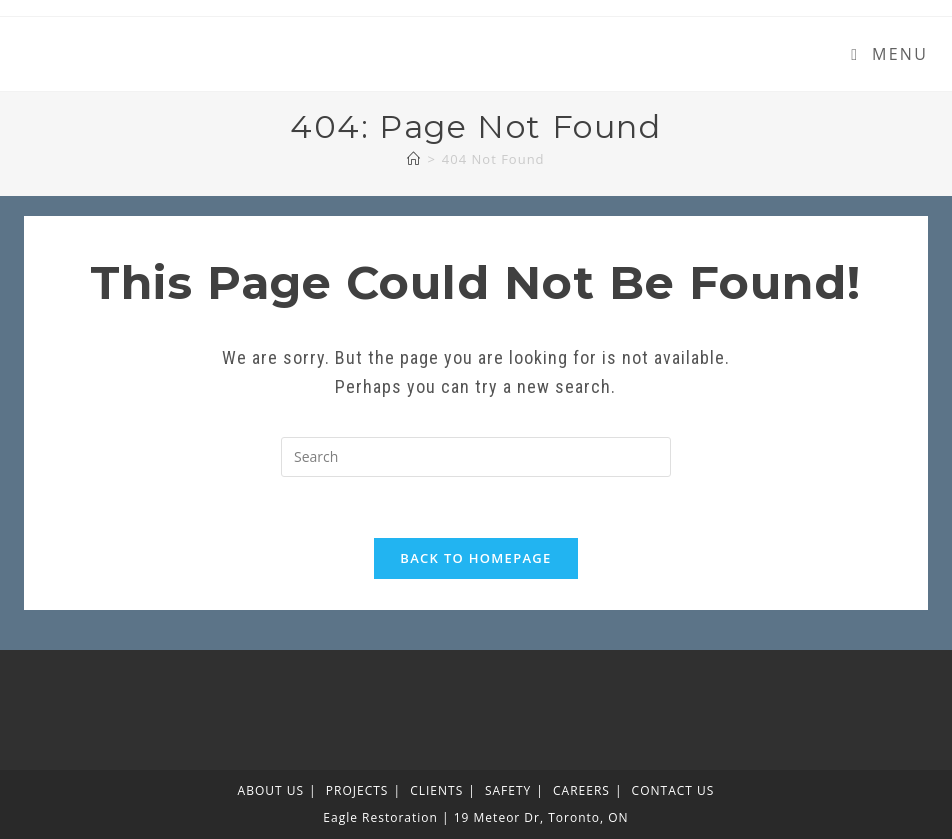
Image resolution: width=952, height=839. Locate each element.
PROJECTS (357, 790)
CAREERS (581, 790)
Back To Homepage (475, 558)
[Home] (414, 159)
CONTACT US (673, 790)
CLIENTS (436, 790)
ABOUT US (271, 790)
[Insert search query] (476, 457)
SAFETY (508, 790)
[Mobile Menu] (889, 54)
